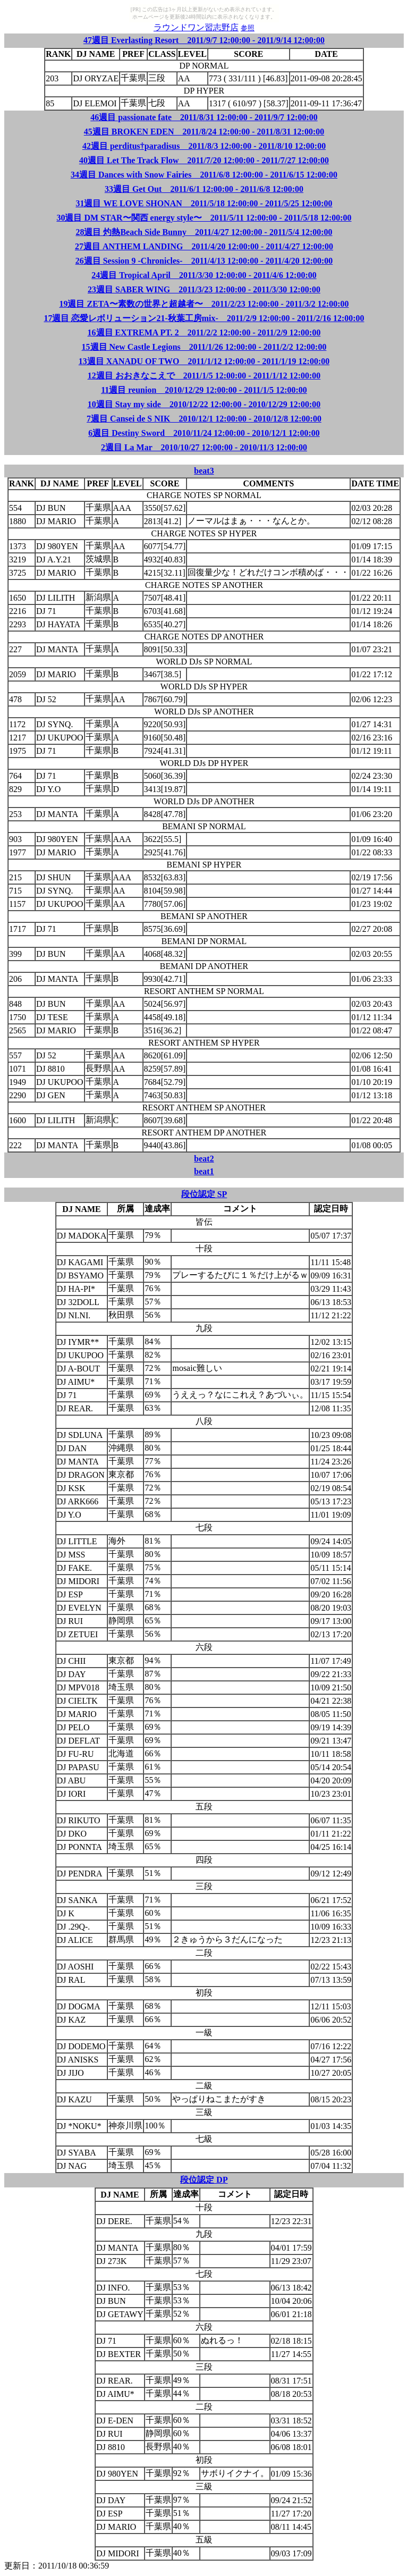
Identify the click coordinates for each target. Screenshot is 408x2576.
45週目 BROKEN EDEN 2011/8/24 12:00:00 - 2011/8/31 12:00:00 (204, 131)
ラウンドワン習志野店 (196, 27)
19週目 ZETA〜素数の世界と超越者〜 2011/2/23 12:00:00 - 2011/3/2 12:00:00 (203, 303)
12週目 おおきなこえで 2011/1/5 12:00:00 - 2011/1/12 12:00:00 (204, 375)
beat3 (204, 470)
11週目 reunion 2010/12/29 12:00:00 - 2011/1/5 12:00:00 (204, 389)
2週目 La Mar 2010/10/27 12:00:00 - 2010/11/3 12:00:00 (204, 447)
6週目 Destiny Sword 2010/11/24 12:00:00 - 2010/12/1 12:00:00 (204, 432)
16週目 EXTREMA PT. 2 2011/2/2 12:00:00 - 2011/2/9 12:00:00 (204, 332)
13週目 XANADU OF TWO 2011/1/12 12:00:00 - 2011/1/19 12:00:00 (204, 361)
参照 (247, 28)
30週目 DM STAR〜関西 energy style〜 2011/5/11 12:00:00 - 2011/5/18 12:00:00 (203, 217)
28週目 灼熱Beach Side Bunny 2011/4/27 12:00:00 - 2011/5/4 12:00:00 (203, 232)
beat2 (204, 1158)
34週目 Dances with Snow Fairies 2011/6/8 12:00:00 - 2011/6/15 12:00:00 (204, 174)
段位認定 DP (203, 2179)
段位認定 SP (204, 1194)
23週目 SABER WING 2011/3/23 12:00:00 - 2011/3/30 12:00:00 (204, 289)
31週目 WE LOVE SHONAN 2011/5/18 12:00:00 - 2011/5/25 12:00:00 (203, 203)
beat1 (204, 1171)
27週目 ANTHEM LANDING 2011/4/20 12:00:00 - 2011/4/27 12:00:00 (204, 246)
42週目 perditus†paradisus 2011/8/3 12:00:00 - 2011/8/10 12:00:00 (204, 145)
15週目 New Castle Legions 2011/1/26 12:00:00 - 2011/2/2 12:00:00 (204, 346)
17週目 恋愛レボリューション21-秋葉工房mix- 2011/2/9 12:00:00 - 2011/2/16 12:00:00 (204, 318)
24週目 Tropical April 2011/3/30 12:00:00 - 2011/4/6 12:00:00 (203, 275)
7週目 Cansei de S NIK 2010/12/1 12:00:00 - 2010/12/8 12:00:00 (204, 418)
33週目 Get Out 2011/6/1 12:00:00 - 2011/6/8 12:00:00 (204, 188)
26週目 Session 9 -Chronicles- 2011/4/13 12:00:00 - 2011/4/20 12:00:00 (204, 260)
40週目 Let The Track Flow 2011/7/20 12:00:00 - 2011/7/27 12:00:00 (204, 160)
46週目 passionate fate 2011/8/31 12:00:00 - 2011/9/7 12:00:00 (204, 117)
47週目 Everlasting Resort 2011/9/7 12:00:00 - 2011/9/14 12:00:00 (204, 40)
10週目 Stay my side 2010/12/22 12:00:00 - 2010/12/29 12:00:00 (204, 404)
